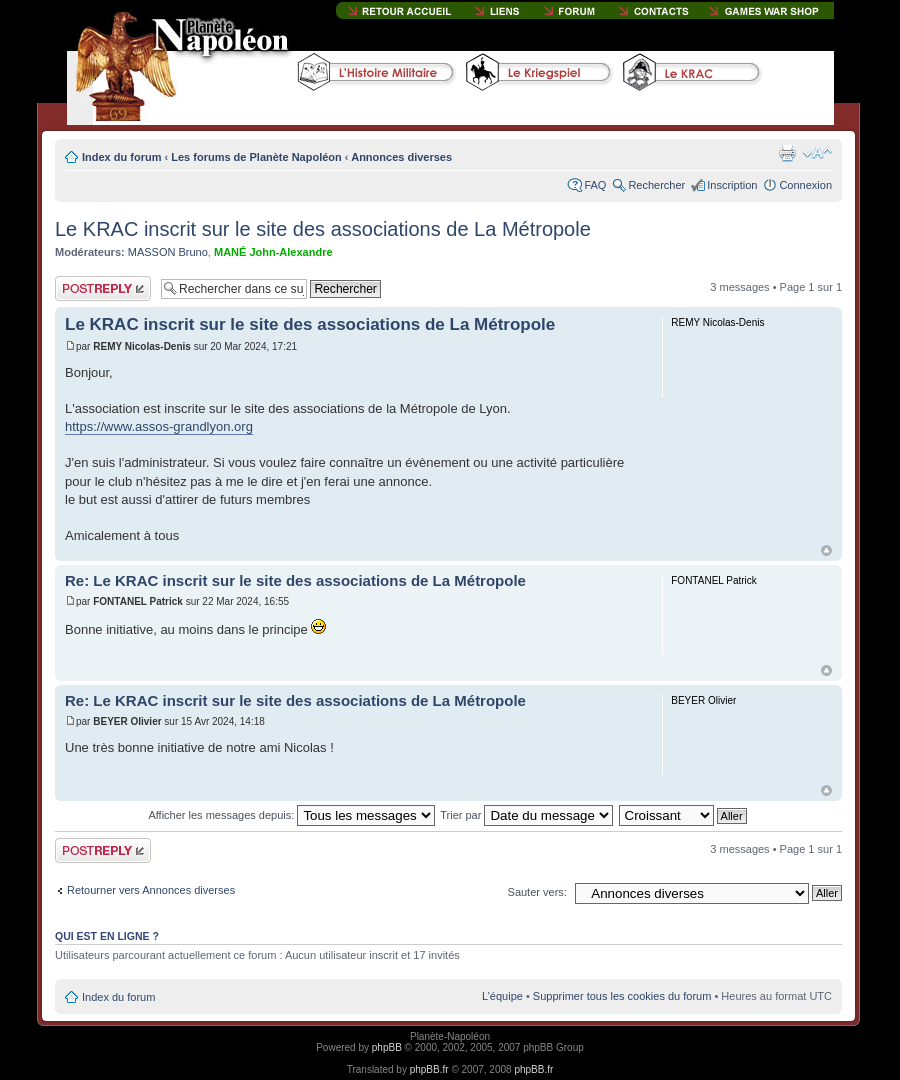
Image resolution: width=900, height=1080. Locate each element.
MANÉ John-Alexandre (273, 252)
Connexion (805, 185)
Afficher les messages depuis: (291, 815)
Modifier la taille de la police (817, 153)
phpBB (387, 1047)
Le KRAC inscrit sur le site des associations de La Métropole (323, 229)
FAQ (595, 185)
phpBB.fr (429, 1069)
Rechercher (656, 185)
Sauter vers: (537, 892)
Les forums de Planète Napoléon (256, 157)
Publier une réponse (103, 288)
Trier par (526, 815)
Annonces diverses (401, 157)
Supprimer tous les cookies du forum (622, 996)
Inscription (732, 185)
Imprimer (787, 153)
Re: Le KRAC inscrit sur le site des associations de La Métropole (295, 580)
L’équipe (502, 996)
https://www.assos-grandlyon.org (159, 426)
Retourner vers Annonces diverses (151, 890)
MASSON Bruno (168, 252)
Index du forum (121, 157)
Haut (826, 550)
